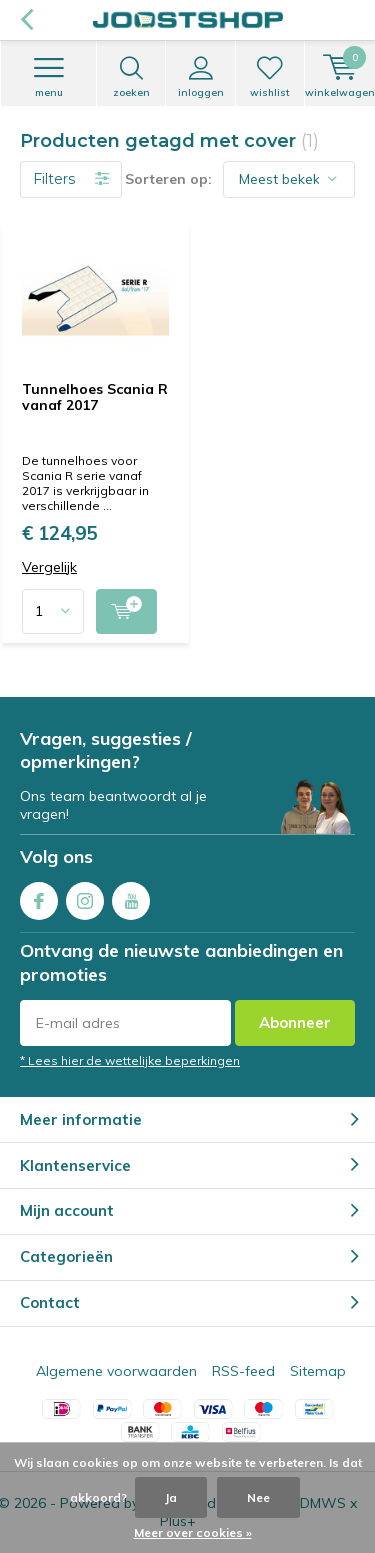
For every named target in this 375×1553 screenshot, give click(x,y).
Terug (26, 20)
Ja (171, 1497)
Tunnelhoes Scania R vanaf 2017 (95, 397)
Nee (258, 1497)
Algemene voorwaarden (116, 1371)
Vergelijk (49, 567)
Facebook (39, 896)
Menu (48, 77)
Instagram (85, 896)
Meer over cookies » (193, 1532)
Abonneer (295, 1022)
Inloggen (200, 77)
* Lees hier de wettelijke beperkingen (130, 1060)
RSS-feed (243, 1371)
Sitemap (318, 1371)
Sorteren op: (168, 179)
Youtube (131, 896)
